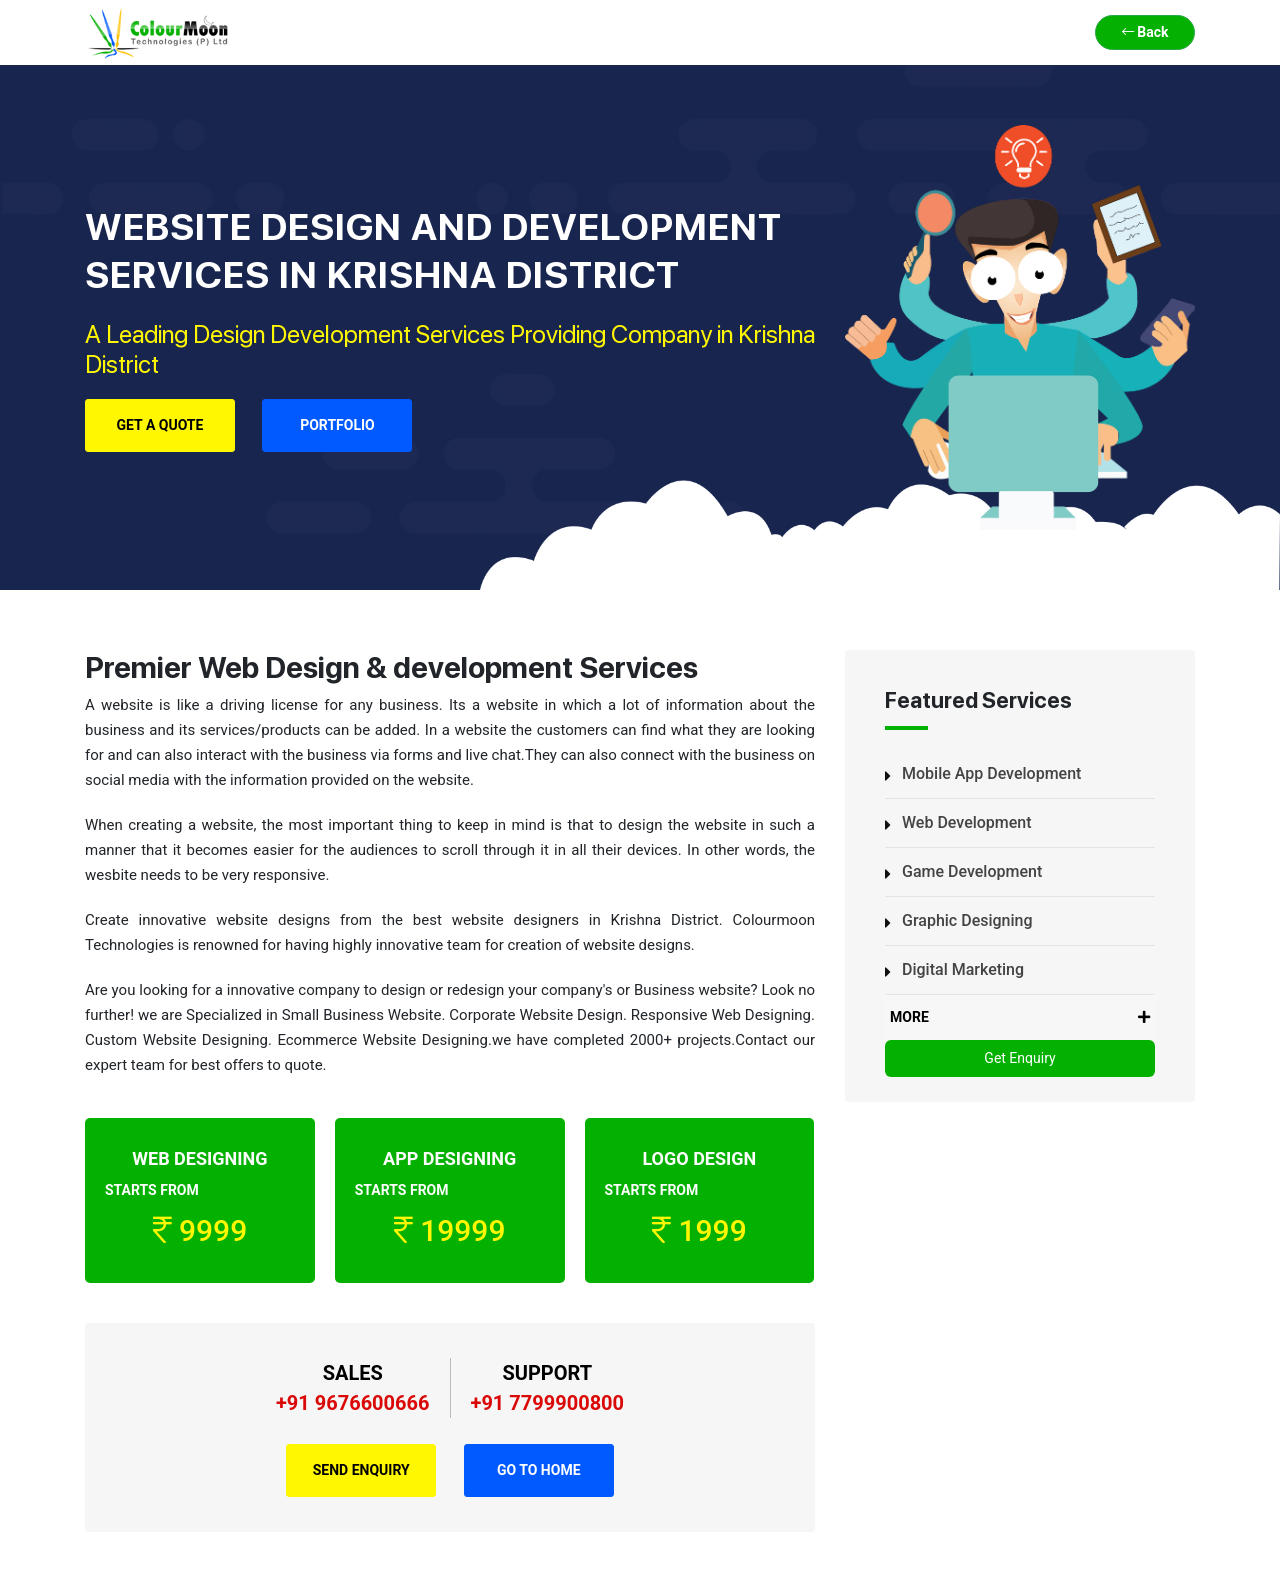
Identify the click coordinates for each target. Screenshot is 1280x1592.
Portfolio (337, 425)
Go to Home (539, 1470)
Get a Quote (160, 425)
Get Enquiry (1019, 1058)
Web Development (967, 822)
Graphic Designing (967, 920)
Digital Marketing (963, 969)
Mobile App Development (991, 773)
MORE (1020, 1017)
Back (1145, 32)
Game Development (972, 871)
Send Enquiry (361, 1470)
